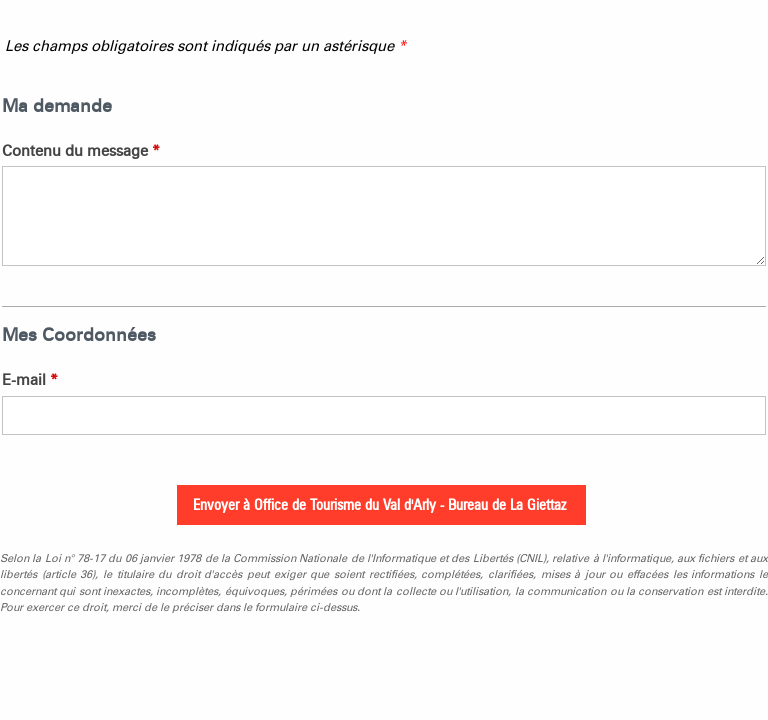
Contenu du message (81, 151)
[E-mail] (384, 415)
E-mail (30, 380)
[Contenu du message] (384, 216)
